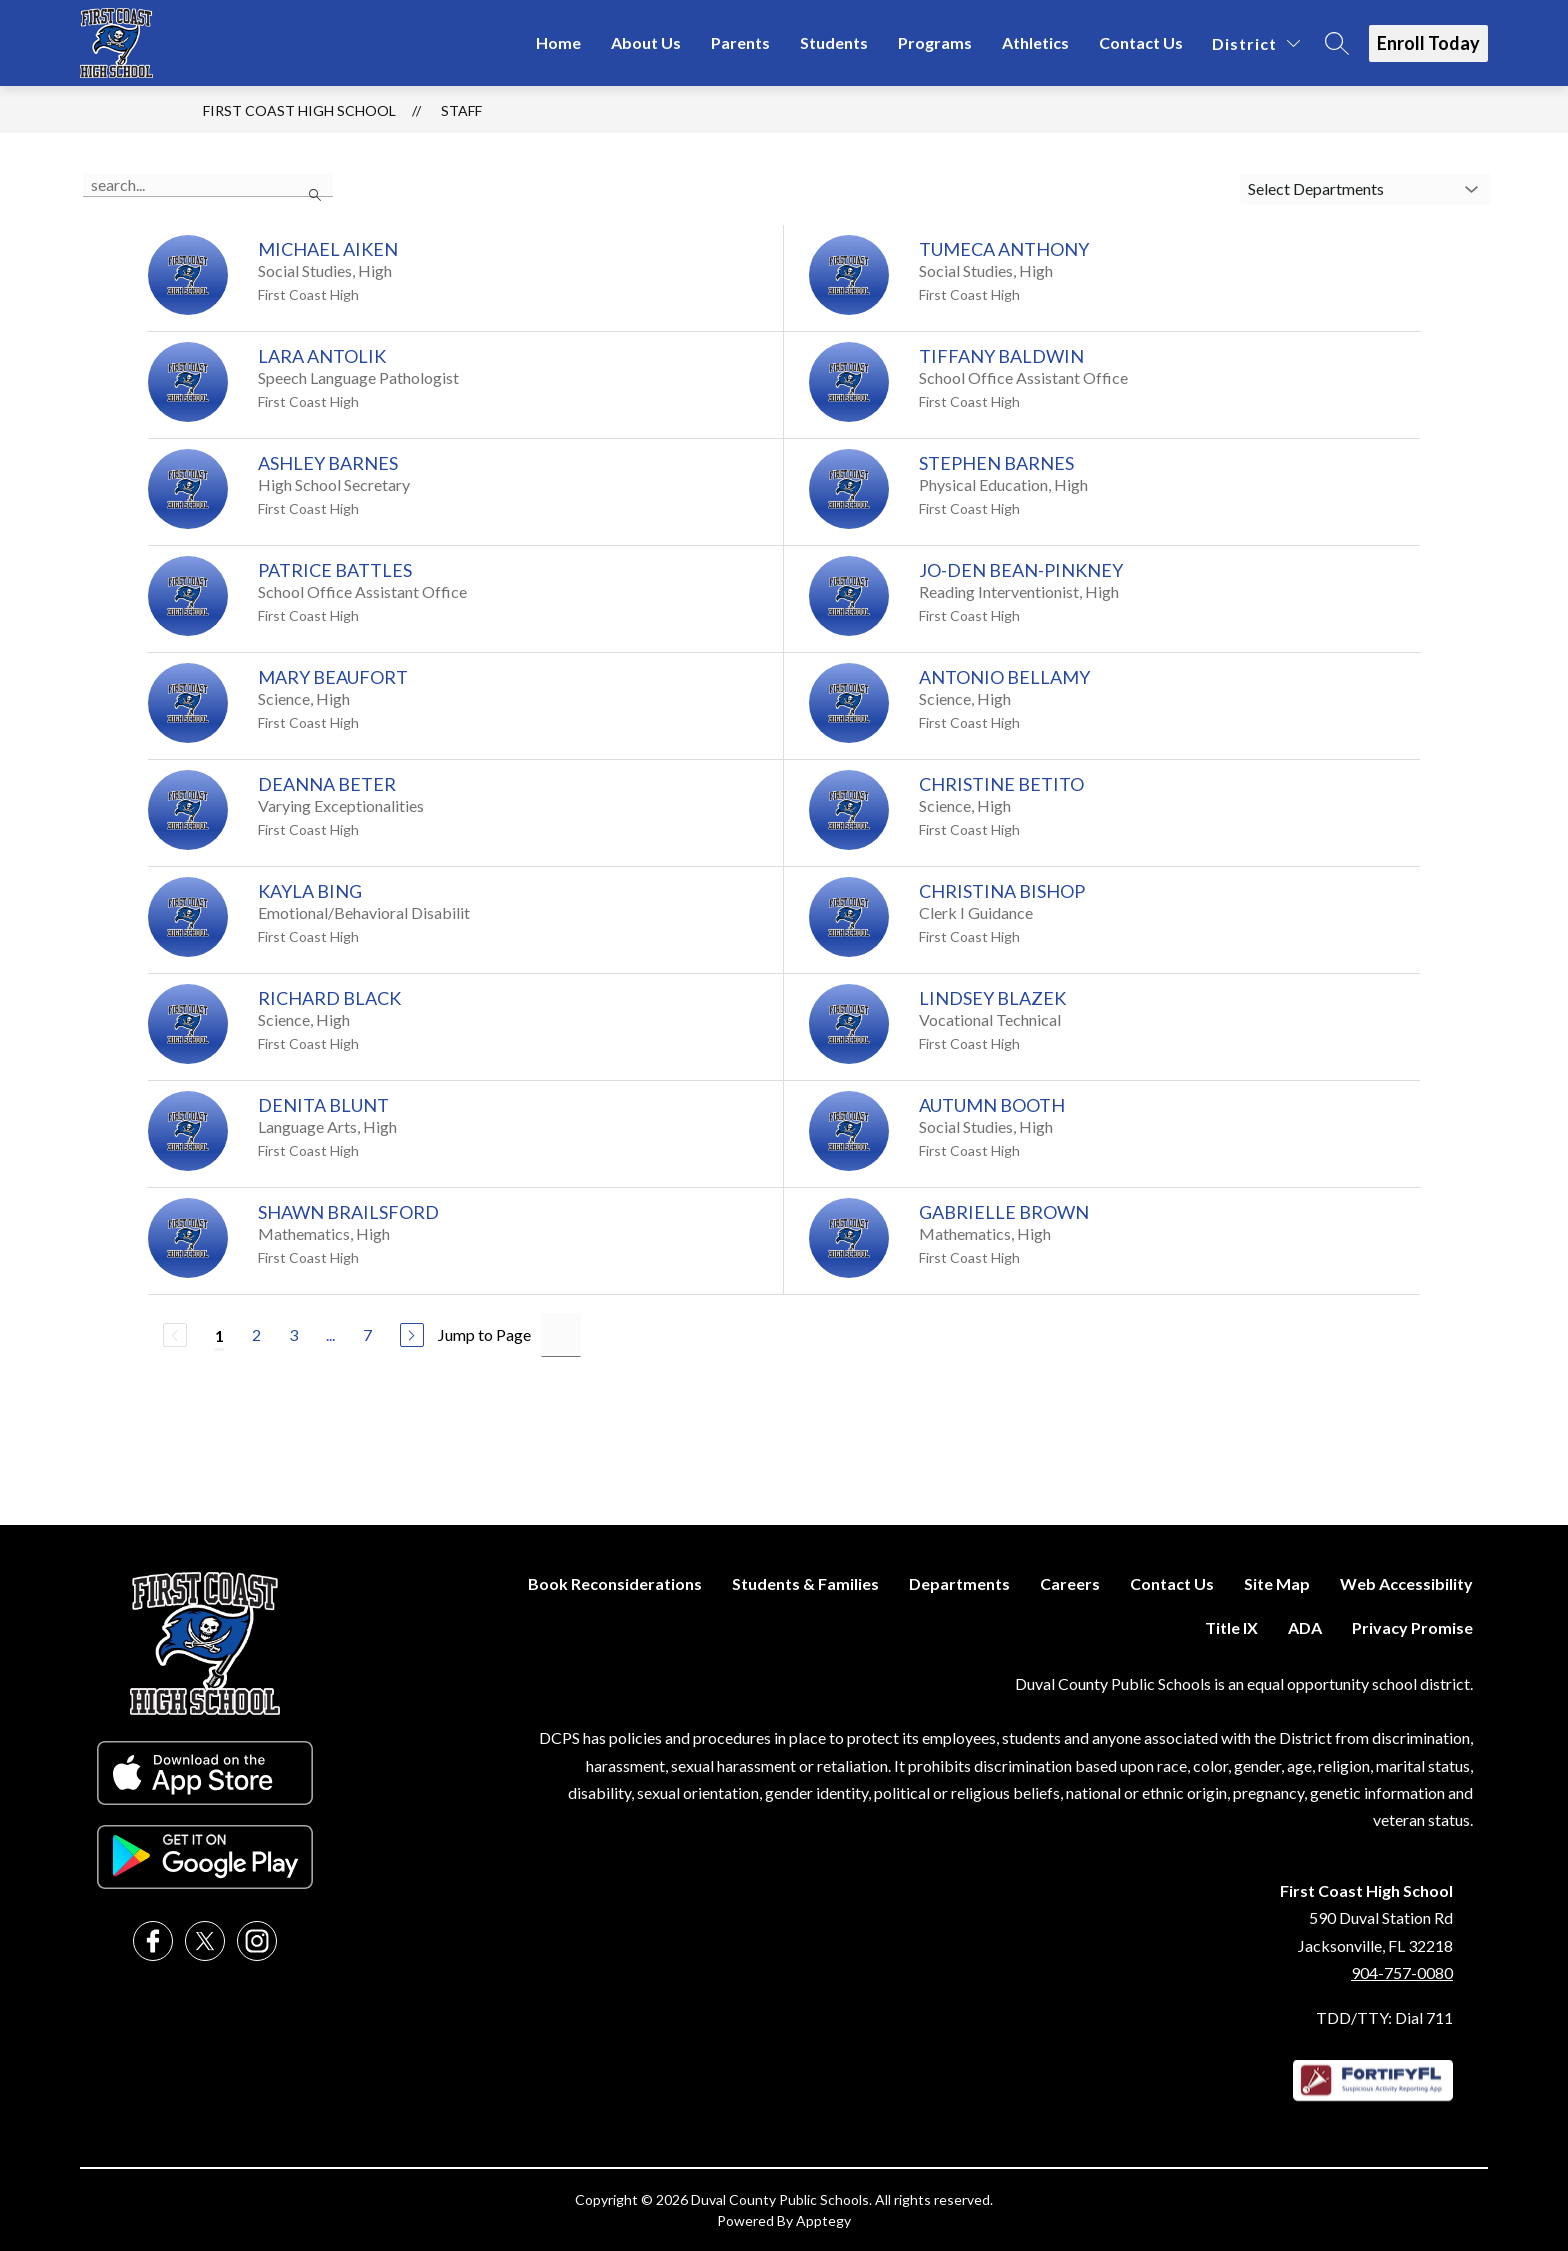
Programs (935, 42)
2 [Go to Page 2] (256, 1334)
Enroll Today (1428, 43)
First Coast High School (299, 110)
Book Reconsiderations (615, 1583)
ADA (1305, 1627)
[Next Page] (412, 1335)
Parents (740, 42)
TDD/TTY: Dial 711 (1384, 2017)
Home (558, 42)
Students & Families (805, 1583)
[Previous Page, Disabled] (175, 1335)
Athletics (1035, 42)
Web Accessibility (1406, 1583)
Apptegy (823, 2220)
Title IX (1231, 1627)
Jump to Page (484, 1334)
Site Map (1277, 1583)
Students (834, 42)
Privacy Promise (1412, 1627)
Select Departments (1316, 188)
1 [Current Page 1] (219, 1335)
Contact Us (1141, 42)
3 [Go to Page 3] (293, 1334)
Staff (461, 110)
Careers (1070, 1583)
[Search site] (1337, 43)
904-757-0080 (1402, 1972)
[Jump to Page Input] (561, 1335)
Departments (959, 1583)
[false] (208, 185)
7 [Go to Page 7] (367, 1334)
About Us (646, 42)
